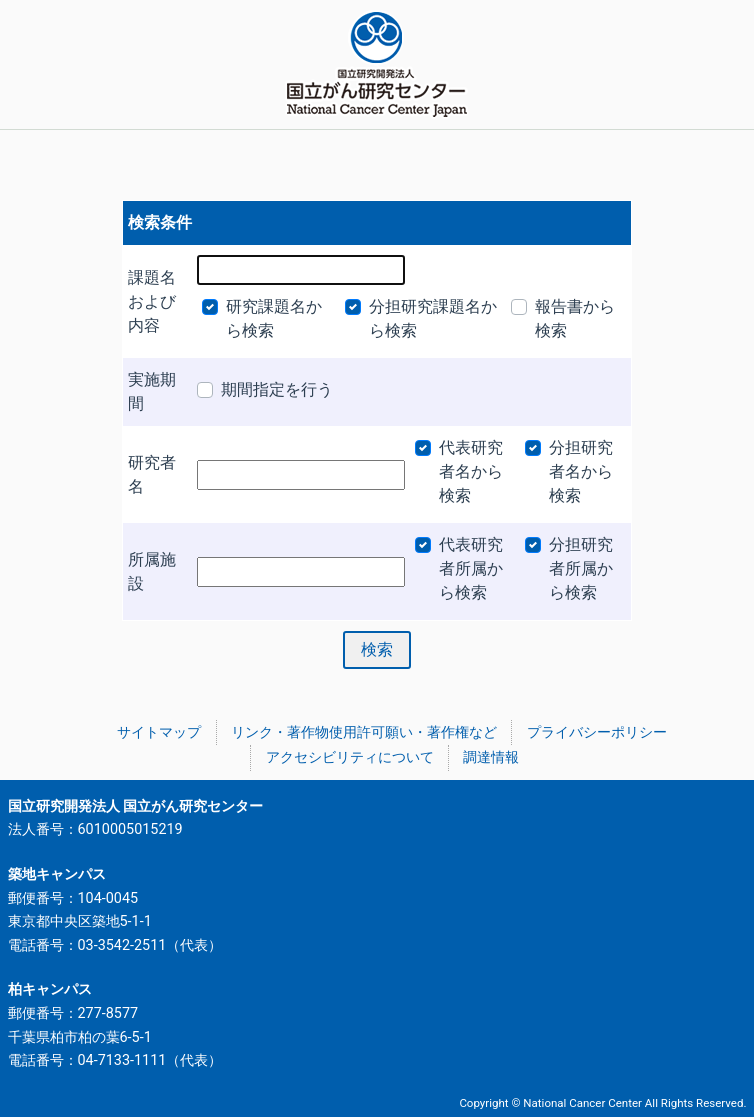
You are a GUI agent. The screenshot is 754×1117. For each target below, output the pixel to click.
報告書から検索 (575, 318)
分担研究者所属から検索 (581, 568)
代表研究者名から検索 (471, 471)
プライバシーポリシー (597, 732)
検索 (377, 649)
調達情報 (491, 757)
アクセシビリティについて (350, 757)
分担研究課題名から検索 (433, 318)
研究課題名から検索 (274, 318)
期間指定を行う (277, 389)
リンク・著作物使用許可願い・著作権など (364, 732)
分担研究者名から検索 (581, 471)
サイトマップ (159, 732)
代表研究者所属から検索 (471, 568)
